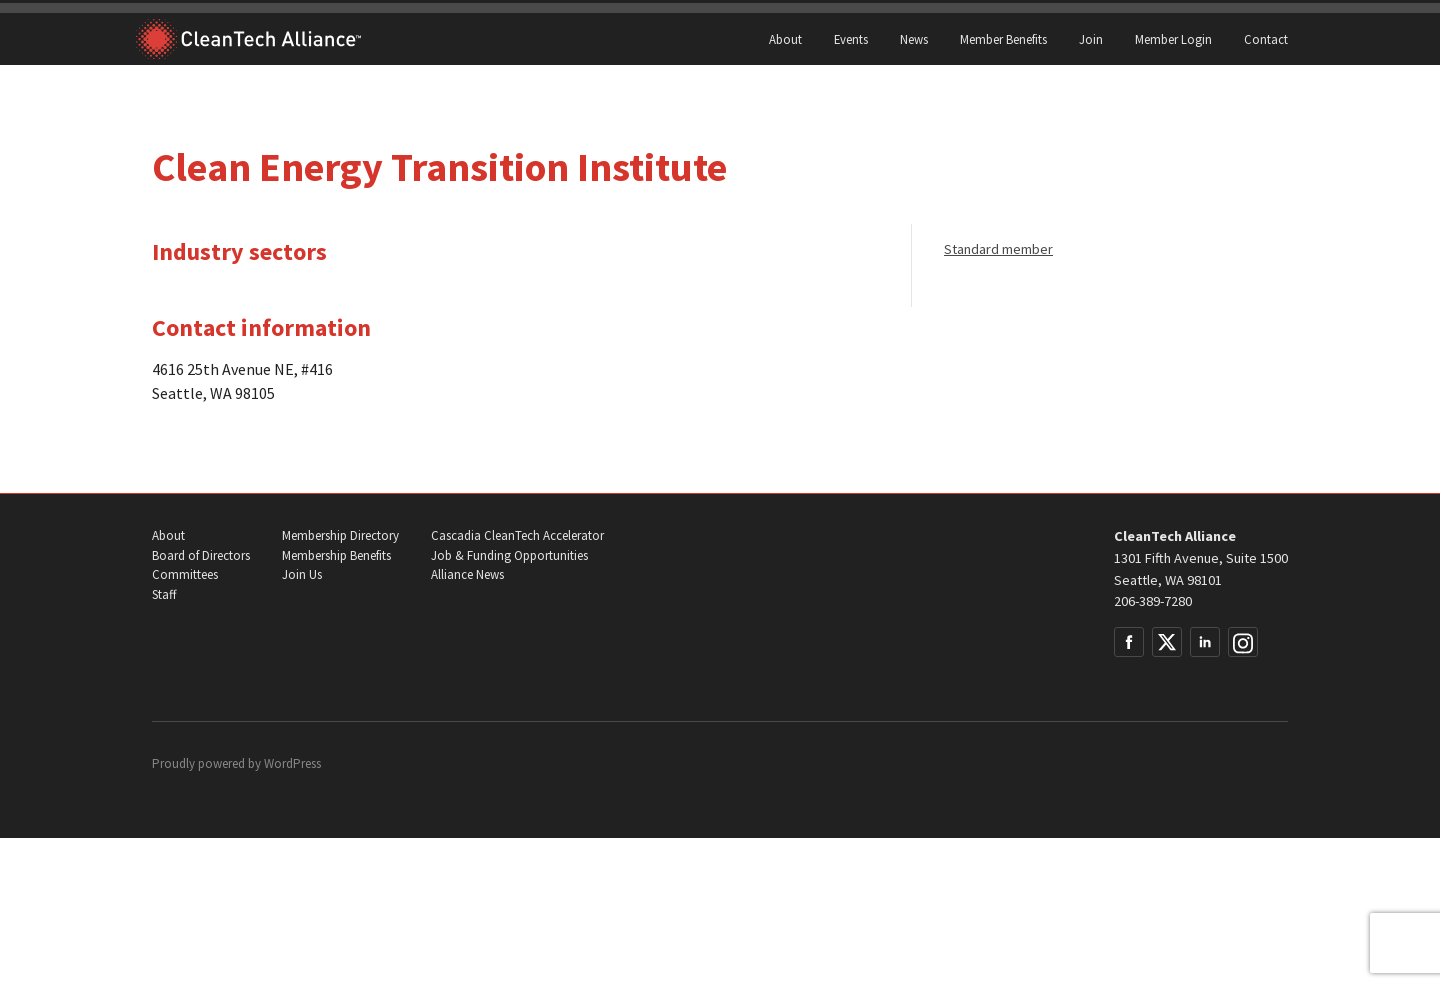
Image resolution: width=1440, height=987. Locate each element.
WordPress (292, 763)
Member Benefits (1003, 39)
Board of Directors (201, 555)
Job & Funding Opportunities (509, 555)
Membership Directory (340, 535)
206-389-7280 (1153, 601)
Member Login (1173, 39)
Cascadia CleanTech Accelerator (517, 535)
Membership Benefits (336, 555)
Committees (185, 574)
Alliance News (467, 574)
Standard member (998, 249)
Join (1091, 39)
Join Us (302, 574)
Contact (1266, 39)
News (914, 39)
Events (851, 39)
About (785, 39)
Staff (164, 594)
